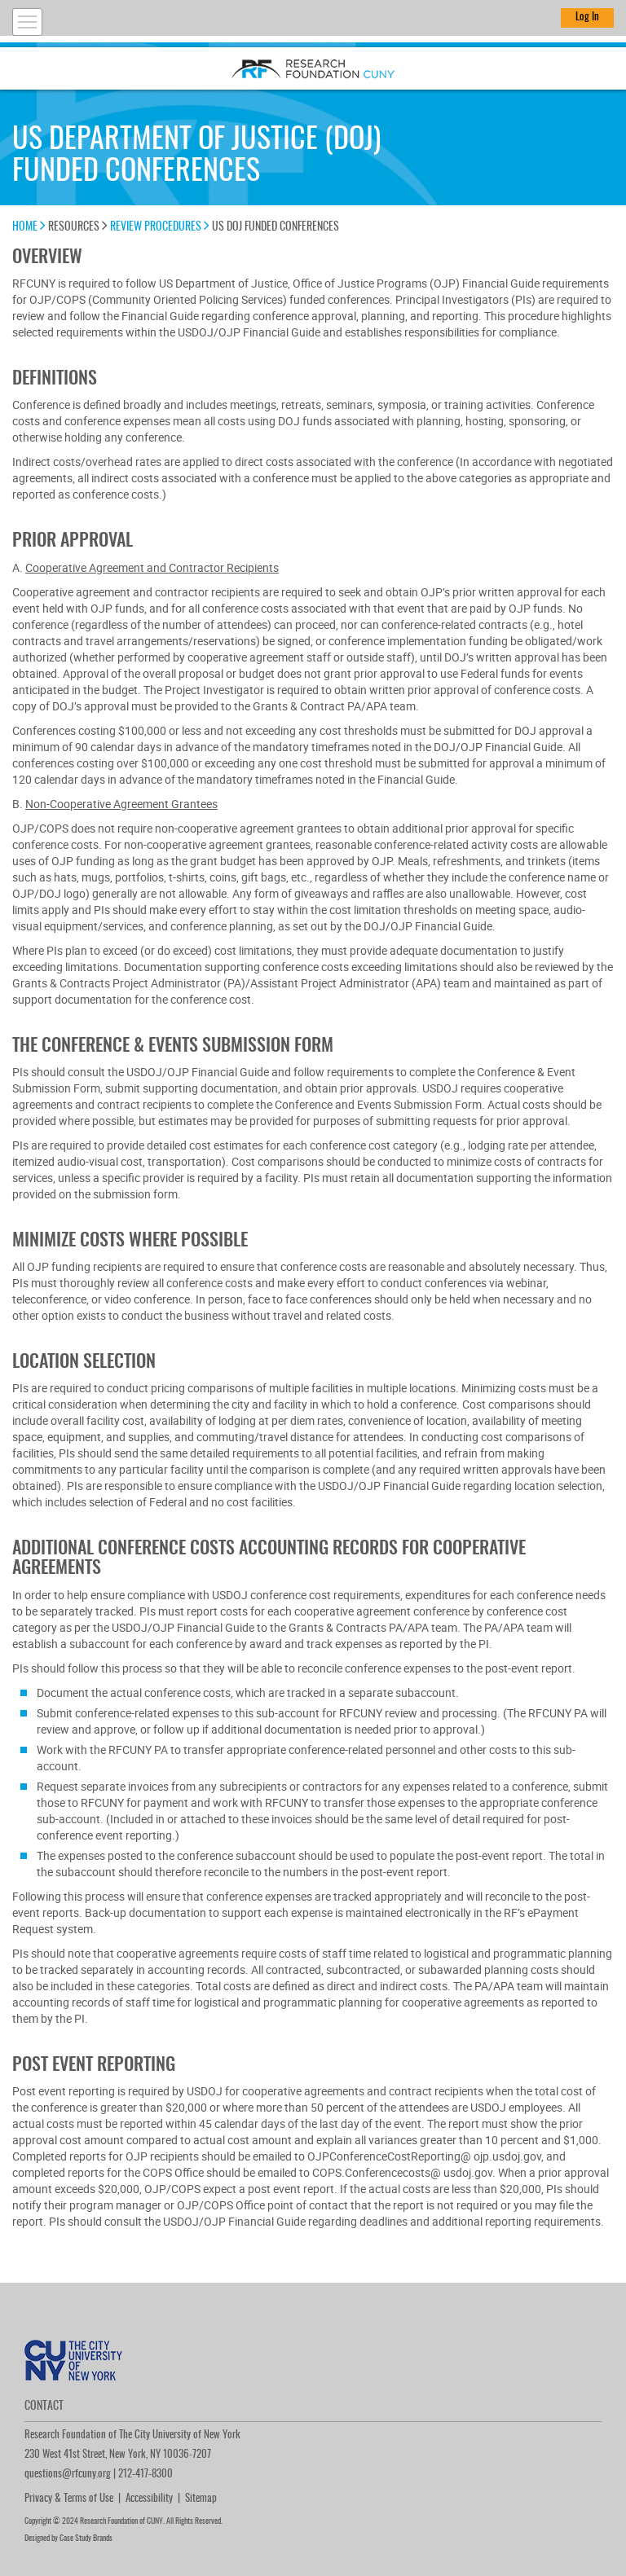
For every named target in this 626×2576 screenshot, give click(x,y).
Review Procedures (159, 227)
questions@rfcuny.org (67, 2474)
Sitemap (201, 2499)
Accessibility (149, 2499)
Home (29, 227)
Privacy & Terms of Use (68, 2499)
